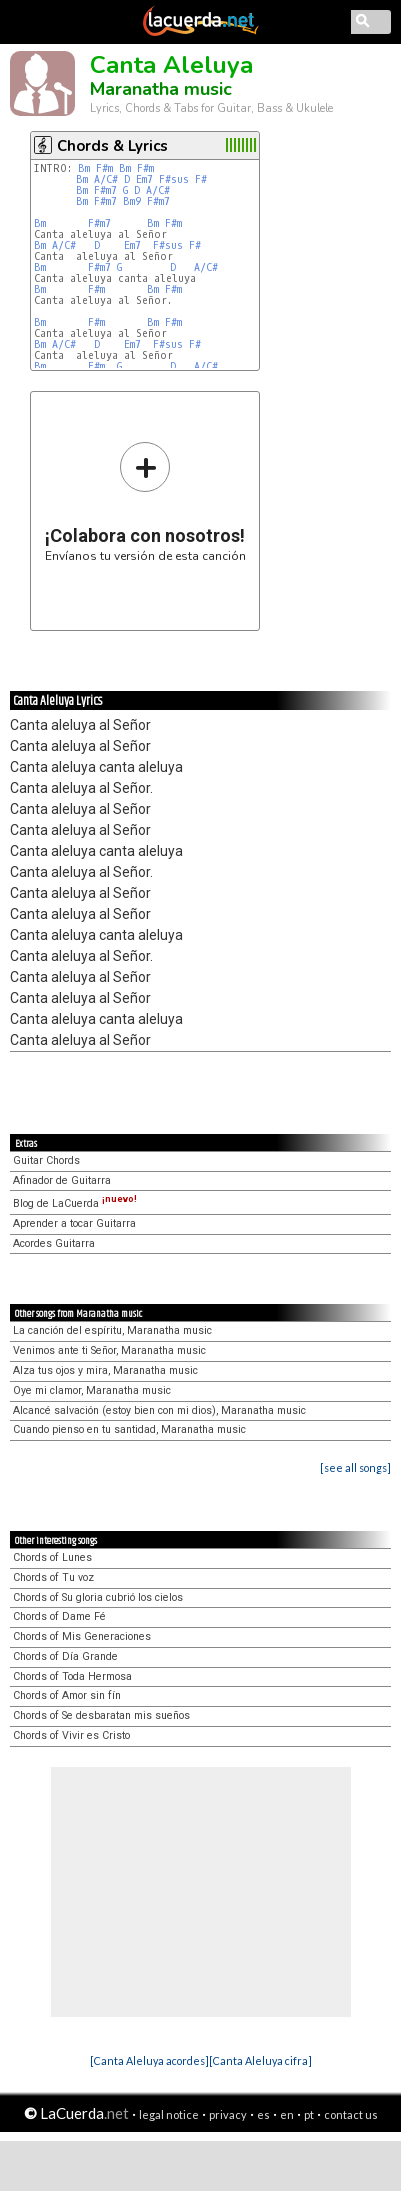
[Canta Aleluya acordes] (149, 2060)
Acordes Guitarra (54, 1243)
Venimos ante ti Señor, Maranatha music (109, 1350)
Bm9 (132, 201)
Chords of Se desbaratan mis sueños (101, 1715)
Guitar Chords (46, 1160)
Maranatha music (161, 89)
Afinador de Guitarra (62, 1180)
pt (309, 2114)
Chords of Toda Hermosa (72, 1676)
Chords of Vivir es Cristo (71, 1735)
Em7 (144, 179)
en (287, 2114)
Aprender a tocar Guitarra (74, 1223)
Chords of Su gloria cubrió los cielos (98, 1597)
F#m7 (105, 190)
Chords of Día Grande (65, 1656)
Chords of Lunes (52, 1557)
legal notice (169, 2114)
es (263, 2114)
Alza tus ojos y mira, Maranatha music (105, 1370)
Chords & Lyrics (112, 146)
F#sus (174, 179)
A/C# (106, 179)
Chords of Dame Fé (59, 1616)
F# (201, 179)
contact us (351, 2114)
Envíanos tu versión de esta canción (145, 501)
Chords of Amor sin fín (67, 1695)
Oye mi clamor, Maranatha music (92, 1390)
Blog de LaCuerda (75, 1203)
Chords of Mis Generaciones (82, 1636)
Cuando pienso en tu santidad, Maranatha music (129, 1429)
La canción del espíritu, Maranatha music (112, 1330)
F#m (104, 168)
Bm (84, 168)
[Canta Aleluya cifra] (260, 2060)
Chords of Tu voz (53, 1577)
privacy (228, 2114)
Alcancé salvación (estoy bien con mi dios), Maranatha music (159, 1410)
